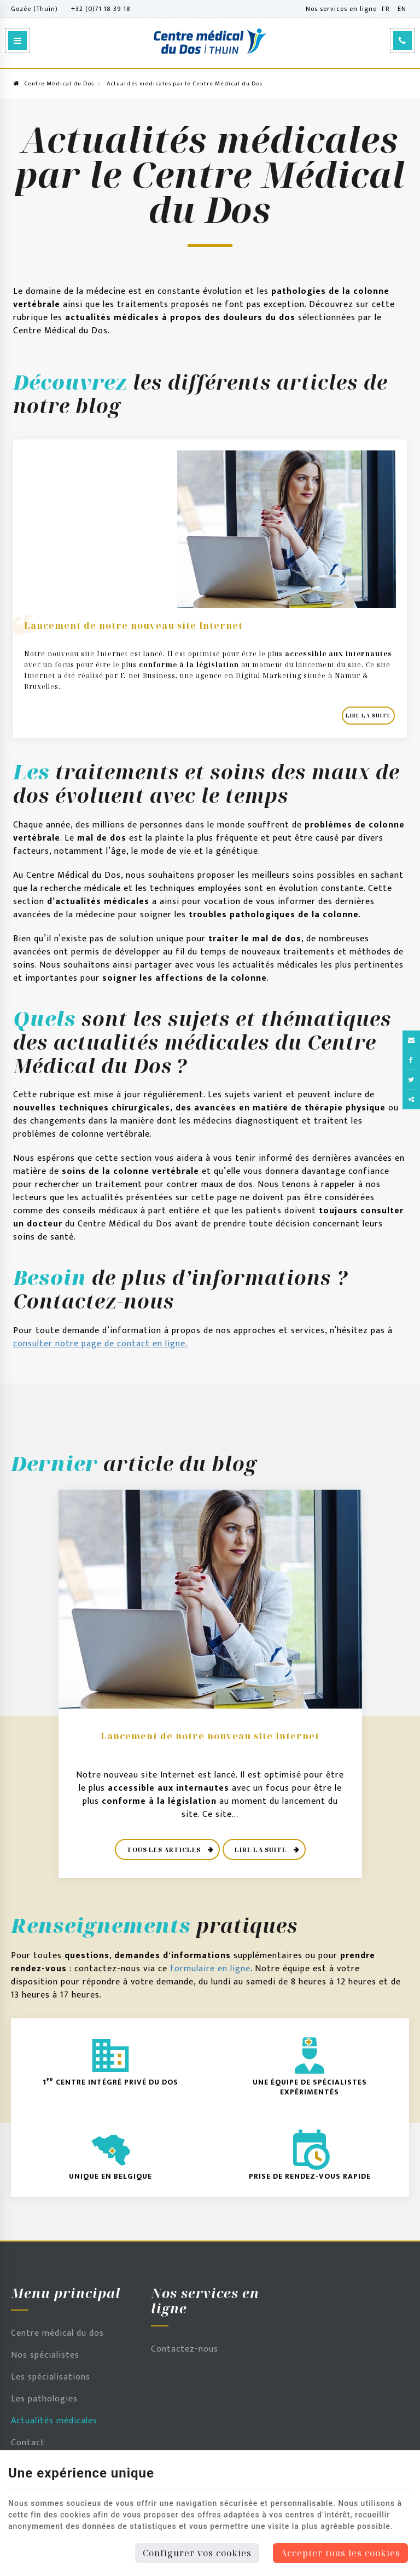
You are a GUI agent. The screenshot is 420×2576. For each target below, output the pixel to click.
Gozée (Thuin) (34, 8)
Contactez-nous (184, 2349)
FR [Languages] (386, 8)
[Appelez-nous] (402, 40)
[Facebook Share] (411, 1060)
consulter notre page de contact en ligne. (100, 1343)
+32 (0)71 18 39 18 (101, 8)
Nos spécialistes (45, 2355)
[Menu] (17, 40)
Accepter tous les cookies (340, 2553)
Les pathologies (44, 2399)
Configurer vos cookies (197, 2553)
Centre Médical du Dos (54, 84)
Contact (28, 2442)
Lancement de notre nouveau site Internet (133, 626)
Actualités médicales (54, 2420)
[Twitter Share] (411, 1080)
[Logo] (210, 41)
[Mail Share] (411, 1040)
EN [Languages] (402, 8)
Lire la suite (368, 715)
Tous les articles (164, 1849)
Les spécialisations (50, 2377)
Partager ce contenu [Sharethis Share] (411, 1099)
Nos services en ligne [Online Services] (341, 8)
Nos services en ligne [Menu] (205, 2301)
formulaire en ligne (210, 1968)
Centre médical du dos (57, 2333)
